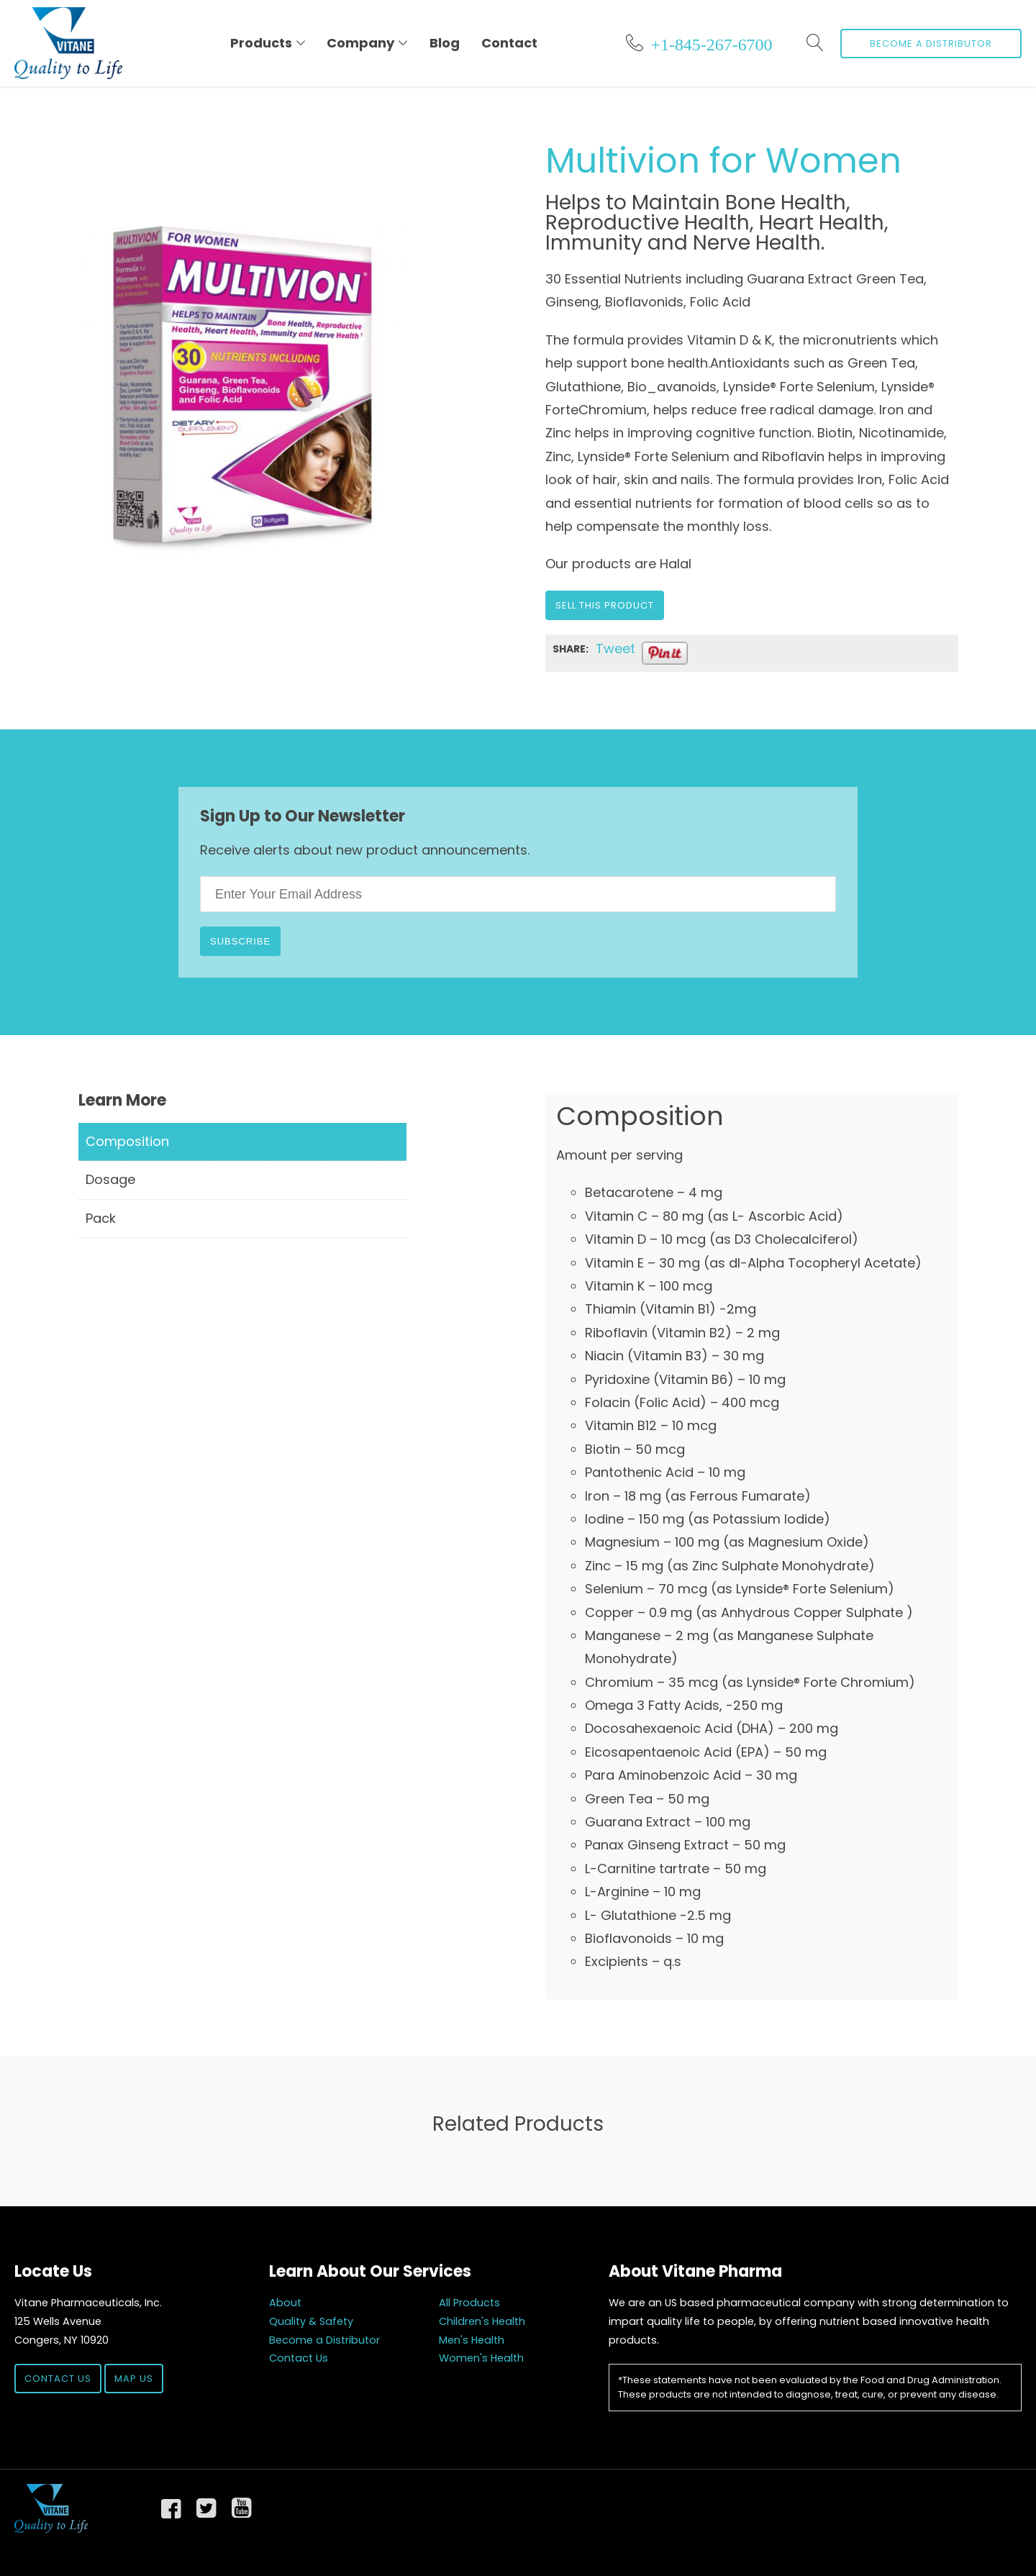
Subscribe (240, 941)
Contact (509, 43)
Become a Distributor (931, 43)
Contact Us (57, 2378)
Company (360, 43)
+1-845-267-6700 (711, 42)
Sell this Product (604, 605)
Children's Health (482, 2321)
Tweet (615, 649)
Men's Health (471, 2340)
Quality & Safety (311, 2321)
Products (261, 43)
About (285, 2302)
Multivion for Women (723, 161)
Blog (445, 43)
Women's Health (481, 2358)
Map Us (133, 2378)
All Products (469, 2302)
